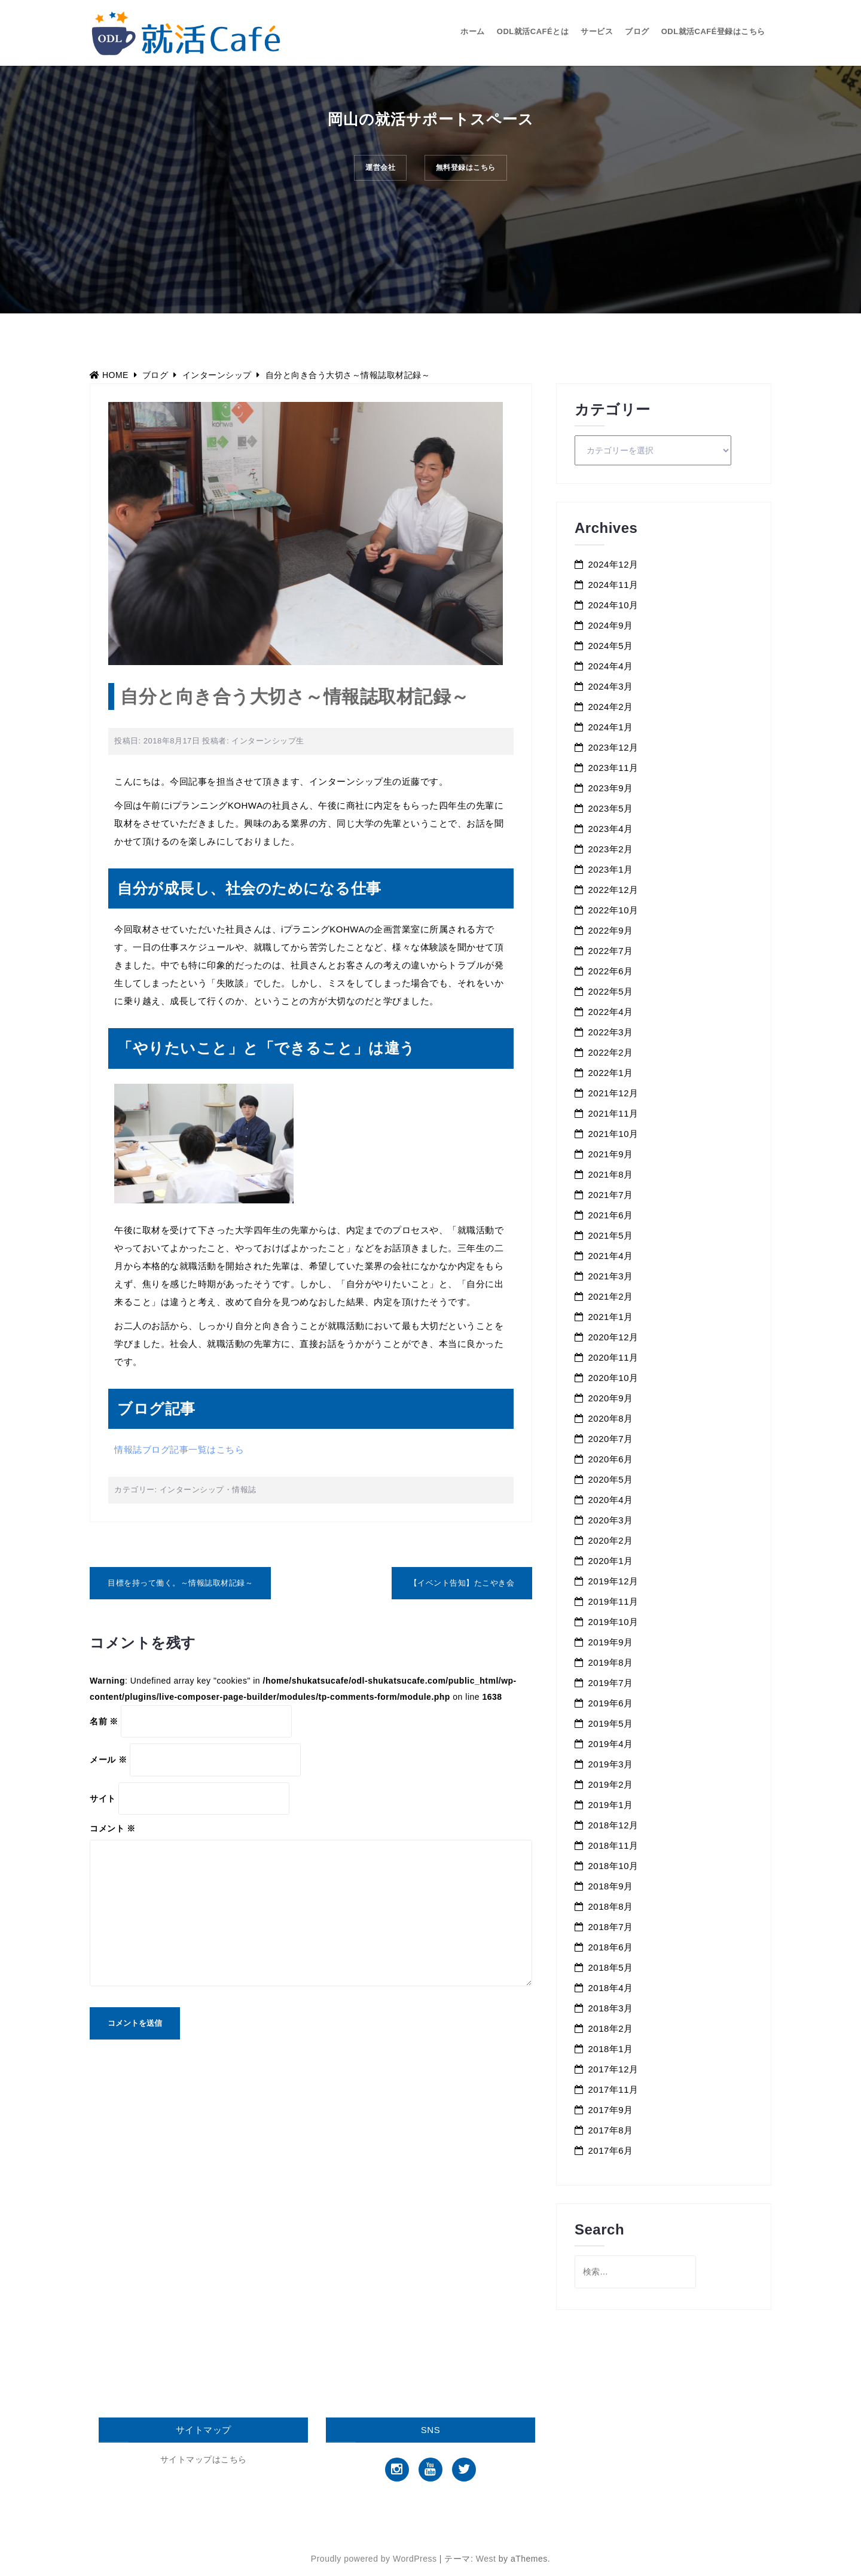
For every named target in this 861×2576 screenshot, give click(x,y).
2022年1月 (610, 1073)
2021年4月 (610, 1256)
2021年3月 (610, 1276)
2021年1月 (610, 1317)
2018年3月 (610, 2008)
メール (108, 1759)
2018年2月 (610, 2028)
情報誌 (244, 1489)
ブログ (637, 31)
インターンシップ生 (267, 740)
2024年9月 (610, 625)
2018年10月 (613, 1866)
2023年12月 (613, 747)
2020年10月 (613, 1378)
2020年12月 (613, 1337)
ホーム (472, 31)
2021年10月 (613, 1134)
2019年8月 (610, 1662)
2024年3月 (610, 686)
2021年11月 (613, 1113)
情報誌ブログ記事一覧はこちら (179, 1449)
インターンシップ (192, 1489)
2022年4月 (610, 1012)
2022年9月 (610, 930)
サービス (597, 31)
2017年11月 (613, 2089)
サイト (103, 1798)
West (486, 2558)
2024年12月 (613, 564)
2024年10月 (613, 605)
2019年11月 (613, 1601)
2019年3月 (610, 1764)
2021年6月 (610, 1215)
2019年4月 (610, 1744)
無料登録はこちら (474, 171)
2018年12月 (613, 1825)
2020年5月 (610, 1479)
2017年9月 (610, 2110)
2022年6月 (610, 971)
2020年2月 (610, 1540)
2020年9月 (610, 1398)
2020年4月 (610, 1500)
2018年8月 (610, 1906)
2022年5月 (610, 991)
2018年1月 (610, 2049)
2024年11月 (613, 585)
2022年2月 (610, 1052)
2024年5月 (610, 646)
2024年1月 (610, 727)
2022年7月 (610, 951)
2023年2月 (610, 849)
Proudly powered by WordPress (374, 2558)
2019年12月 (613, 1581)
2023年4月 (610, 829)
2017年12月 (613, 2069)
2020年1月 (610, 1561)
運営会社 (371, 171)
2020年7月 (610, 1439)
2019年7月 (610, 1683)
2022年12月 (613, 890)
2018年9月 (610, 1886)
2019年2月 (610, 1784)
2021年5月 (610, 1235)
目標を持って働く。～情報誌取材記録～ (180, 1582)
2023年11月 (613, 768)
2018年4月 (610, 1988)
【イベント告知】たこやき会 (462, 1582)
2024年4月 (610, 666)
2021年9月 (610, 1154)
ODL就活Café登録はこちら (713, 31)
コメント (113, 1828)
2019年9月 (610, 1642)
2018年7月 (610, 1927)
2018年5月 (610, 1967)
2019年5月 (610, 1723)
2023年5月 (610, 808)
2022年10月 (613, 910)
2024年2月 (610, 707)
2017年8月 (610, 2130)
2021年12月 (613, 1093)
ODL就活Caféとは (533, 31)
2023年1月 (610, 869)
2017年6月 (610, 2150)
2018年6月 (610, 1947)
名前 (104, 1721)
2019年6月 (610, 1703)
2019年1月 (610, 1805)
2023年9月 (610, 788)
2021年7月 (610, 1195)
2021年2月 (610, 1296)
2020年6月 (610, 1459)
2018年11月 (613, 1845)
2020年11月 (613, 1357)
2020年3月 (610, 1520)
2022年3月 (610, 1032)
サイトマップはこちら (203, 2459)
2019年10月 (613, 1622)
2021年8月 (610, 1174)
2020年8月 (610, 1418)
